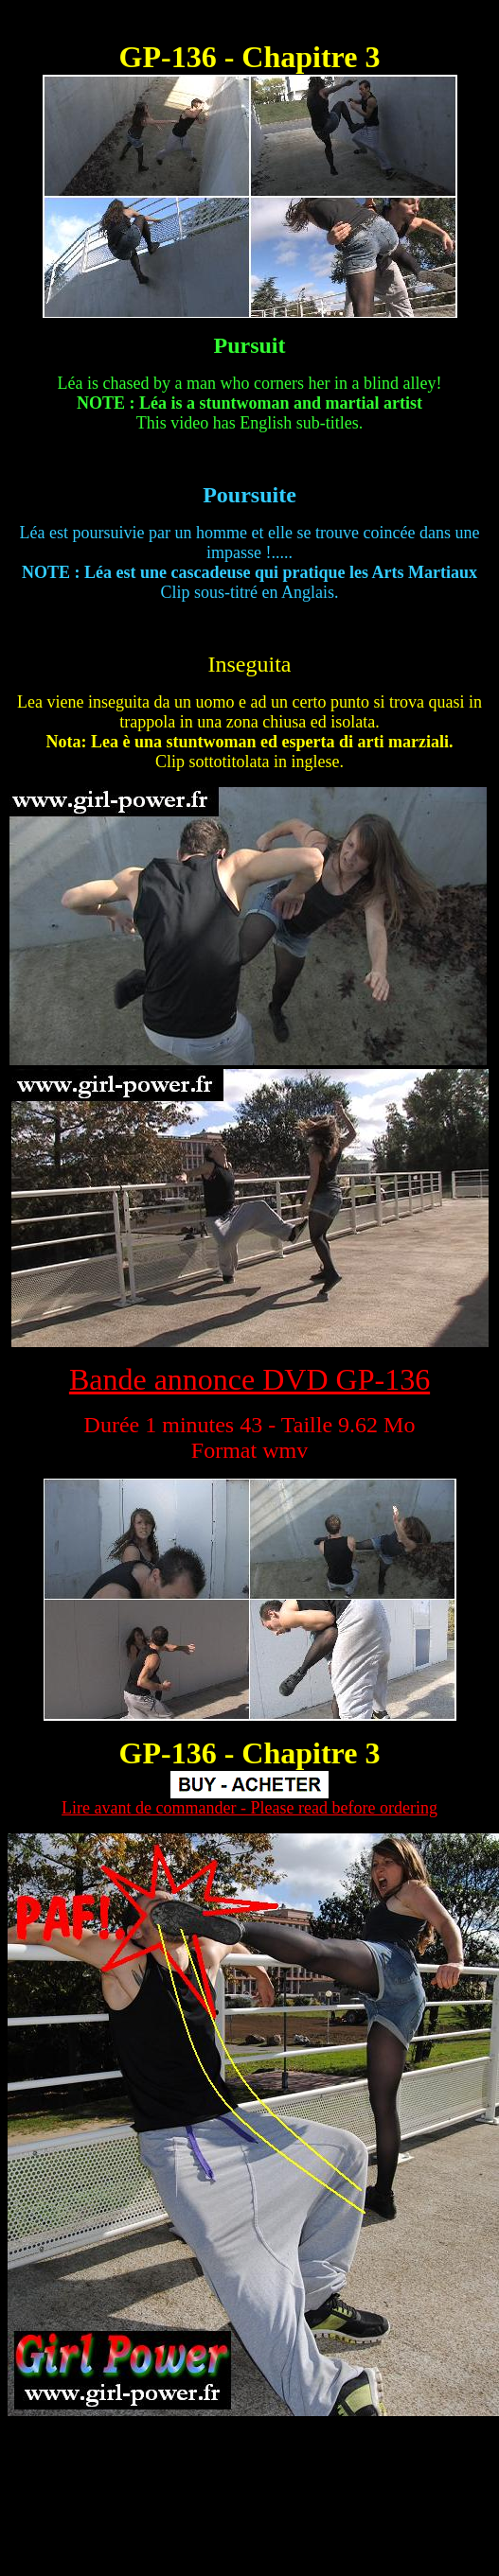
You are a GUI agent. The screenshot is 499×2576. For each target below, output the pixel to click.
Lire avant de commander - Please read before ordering (249, 1807)
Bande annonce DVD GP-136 (249, 1379)
